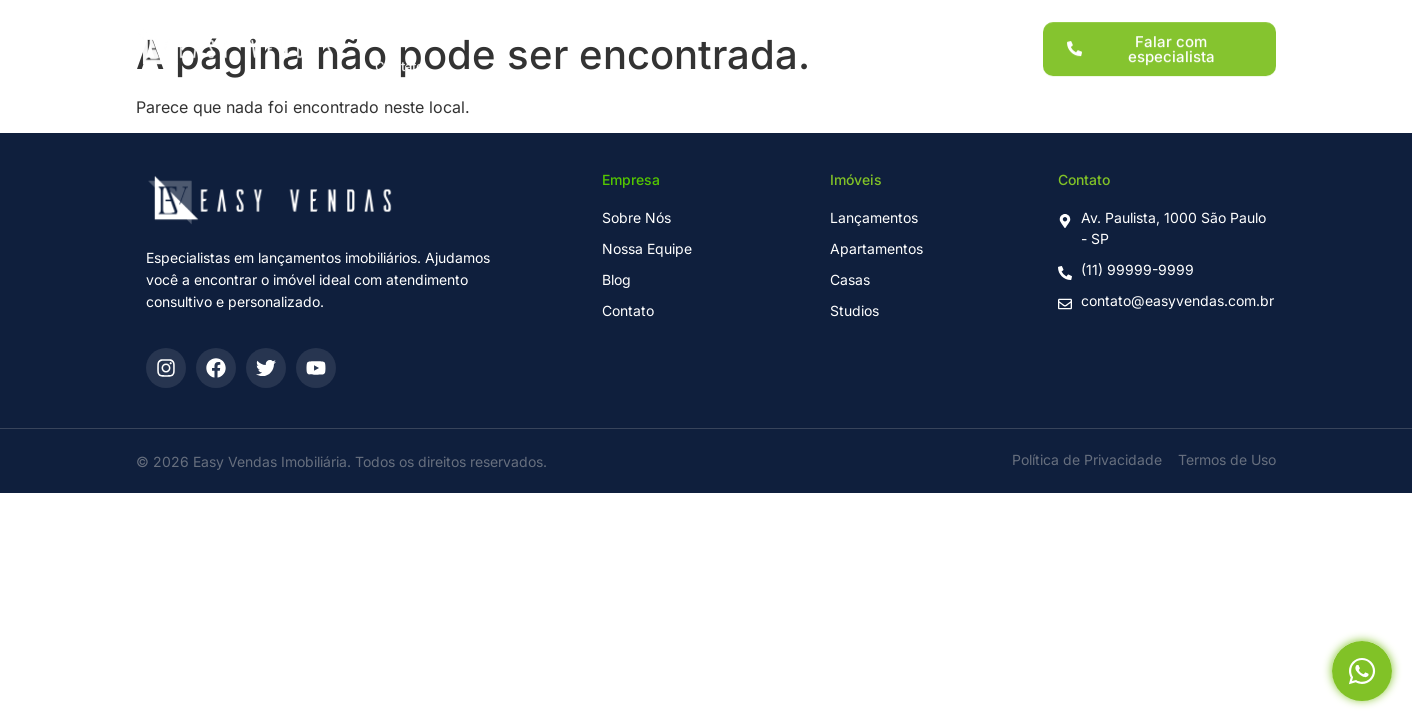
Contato (399, 56)
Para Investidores (719, 22)
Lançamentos (495, 22)
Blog (904, 22)
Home (394, 22)
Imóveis (601, 22)
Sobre (831, 22)
